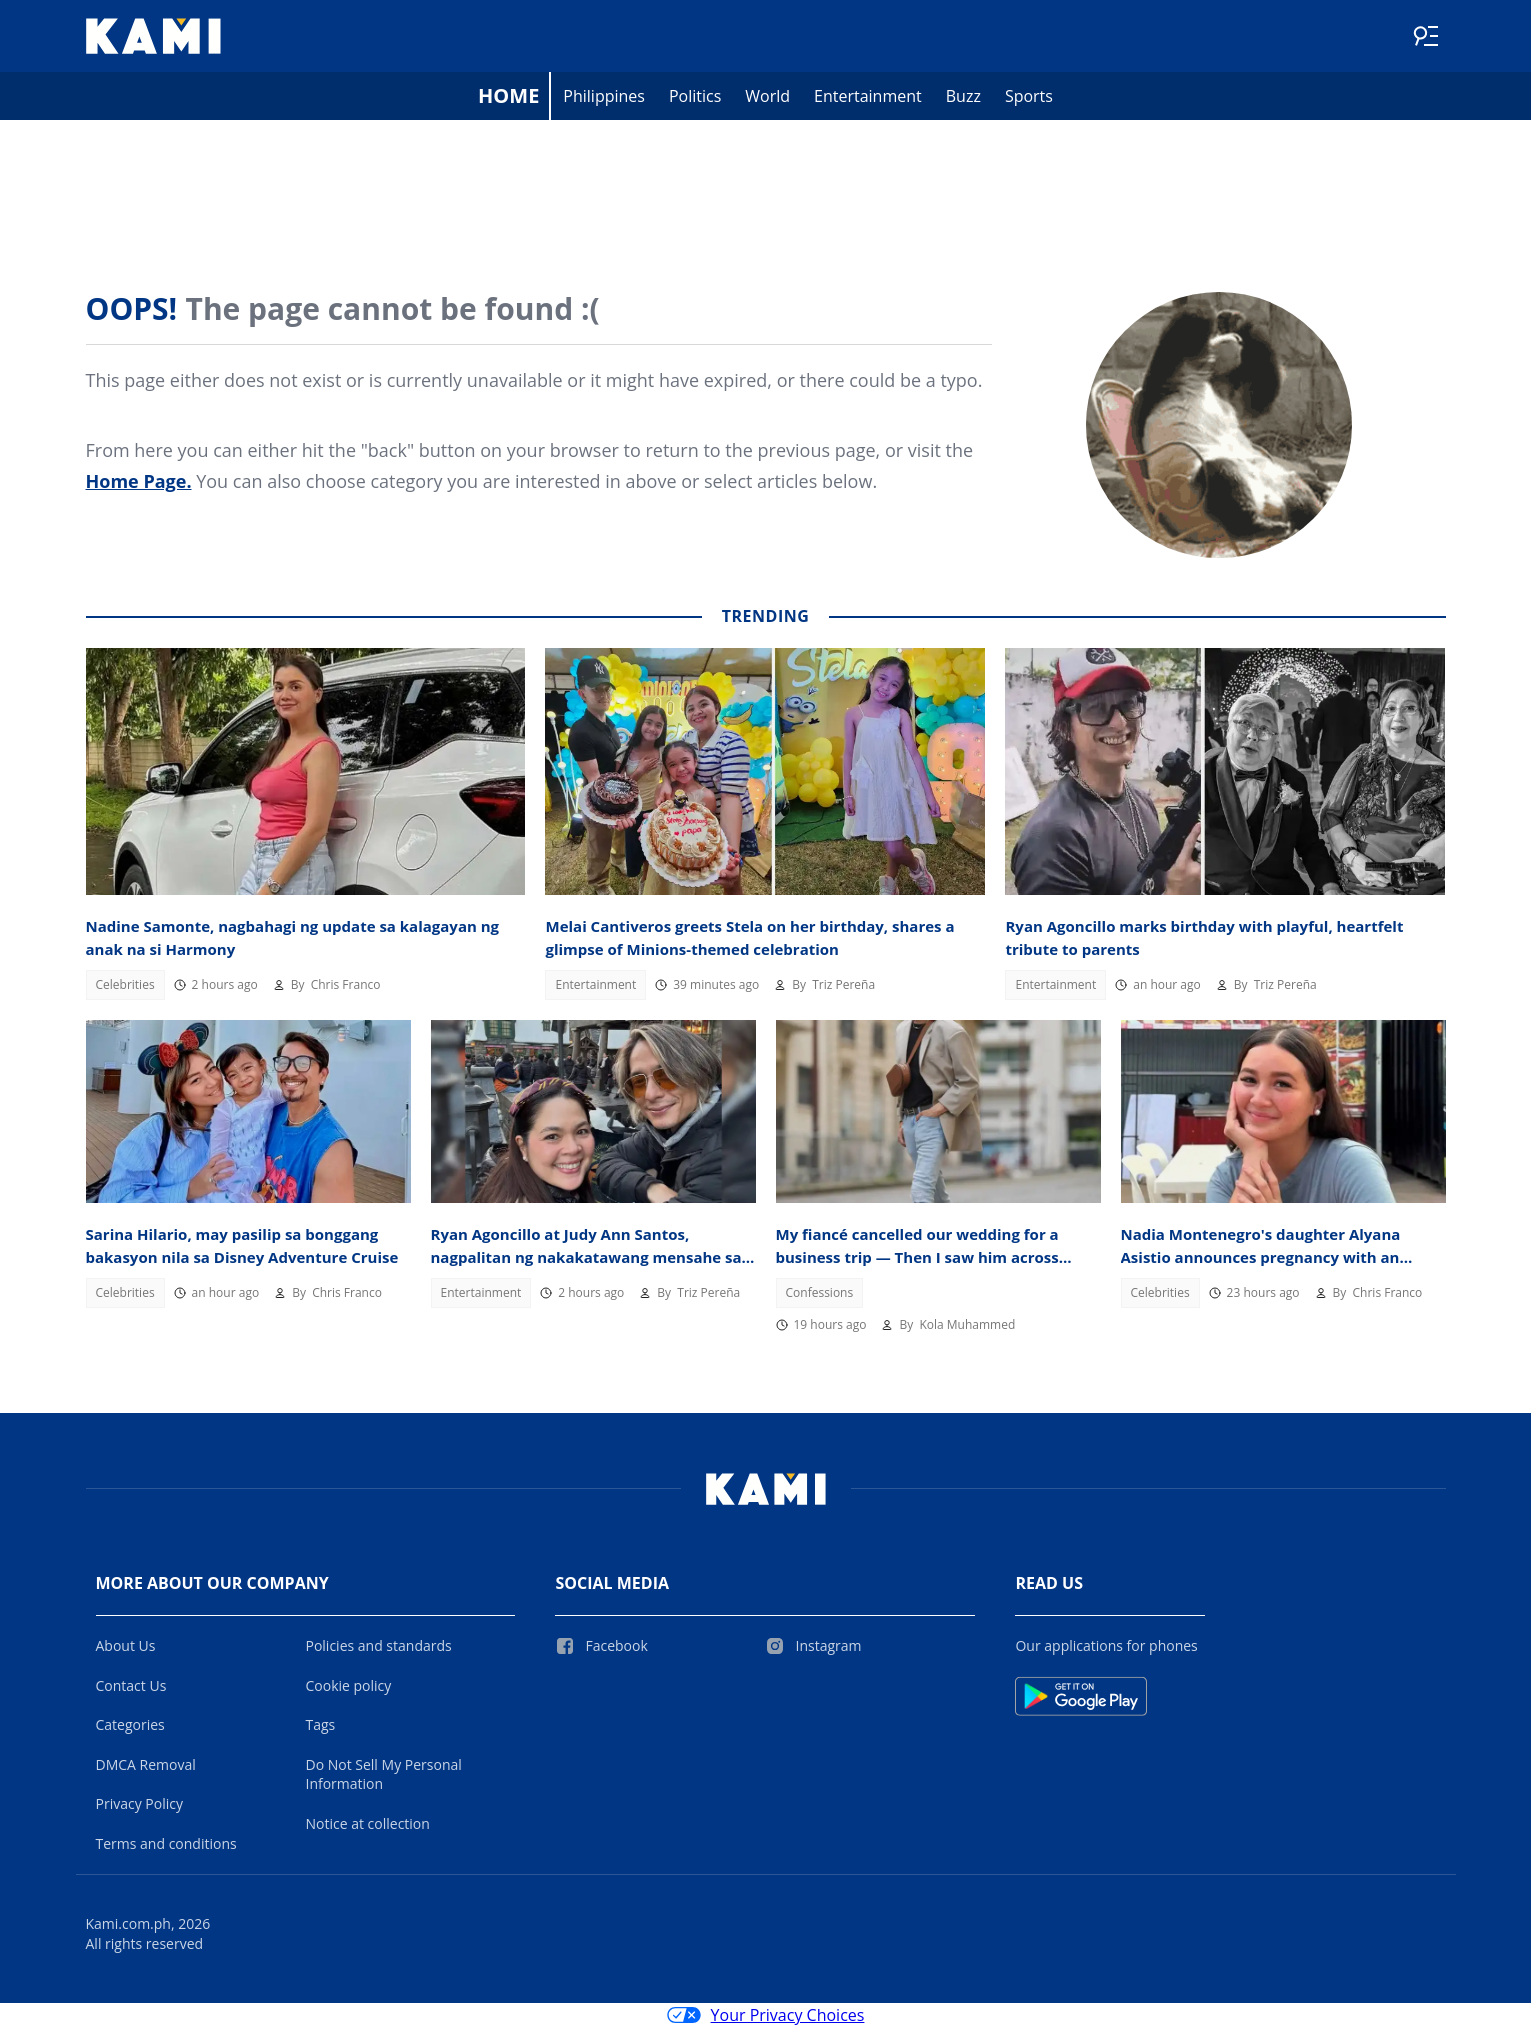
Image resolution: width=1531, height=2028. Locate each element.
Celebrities (125, 984)
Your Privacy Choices (766, 2016)
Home (508, 95)
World (767, 96)
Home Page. (139, 481)
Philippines (604, 96)
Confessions (820, 1292)
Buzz (963, 96)
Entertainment (868, 96)
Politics (695, 96)
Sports (1029, 96)
